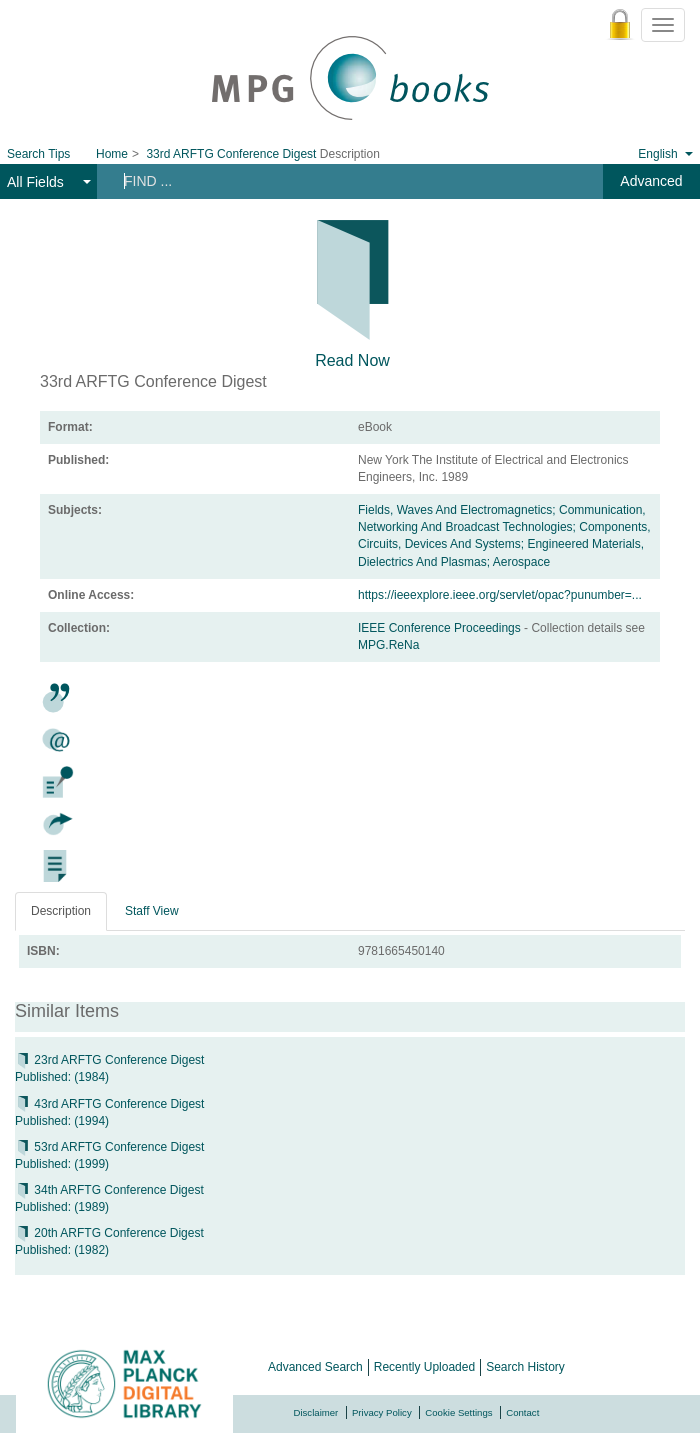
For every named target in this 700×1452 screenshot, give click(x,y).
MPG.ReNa (388, 645)
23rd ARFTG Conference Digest (109, 1060)
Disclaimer (316, 1412)
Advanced (651, 181)
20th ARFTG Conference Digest (109, 1233)
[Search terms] (336, 181)
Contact (522, 1412)
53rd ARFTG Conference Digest (109, 1147)
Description (61, 911)
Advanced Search (315, 1367)
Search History (525, 1367)
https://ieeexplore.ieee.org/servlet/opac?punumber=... (500, 595)
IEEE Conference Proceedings (441, 628)
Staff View (152, 911)
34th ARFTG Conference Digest (109, 1190)
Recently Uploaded (424, 1367)
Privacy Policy (382, 1412)
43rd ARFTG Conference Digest (109, 1104)
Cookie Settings (458, 1412)
